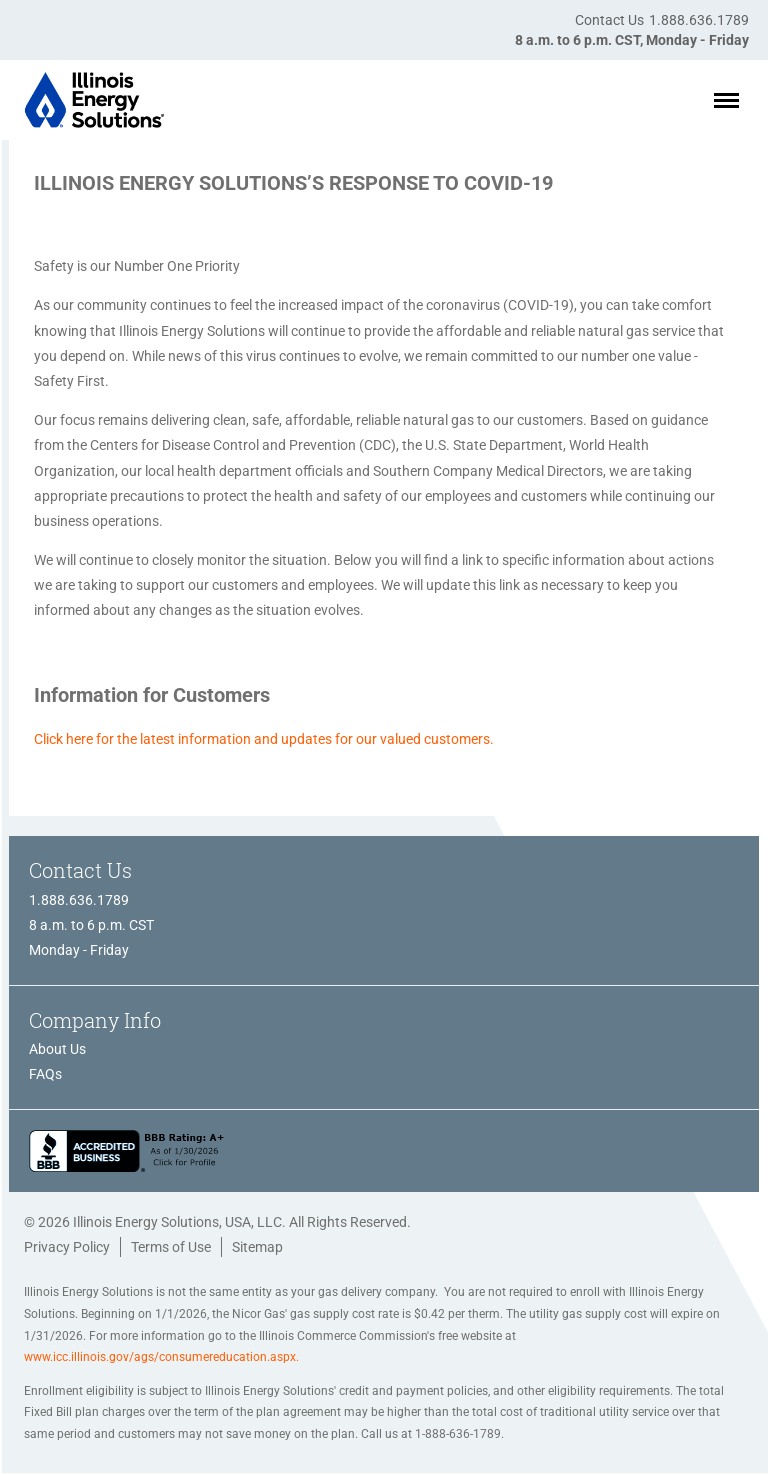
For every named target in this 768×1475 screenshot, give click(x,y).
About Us (57, 1049)
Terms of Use (171, 1247)
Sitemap (257, 1247)
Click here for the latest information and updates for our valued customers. (264, 739)
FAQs (45, 1074)
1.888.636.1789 (699, 20)
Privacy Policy (67, 1247)
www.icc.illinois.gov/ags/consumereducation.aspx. (161, 1357)
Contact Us (609, 20)
